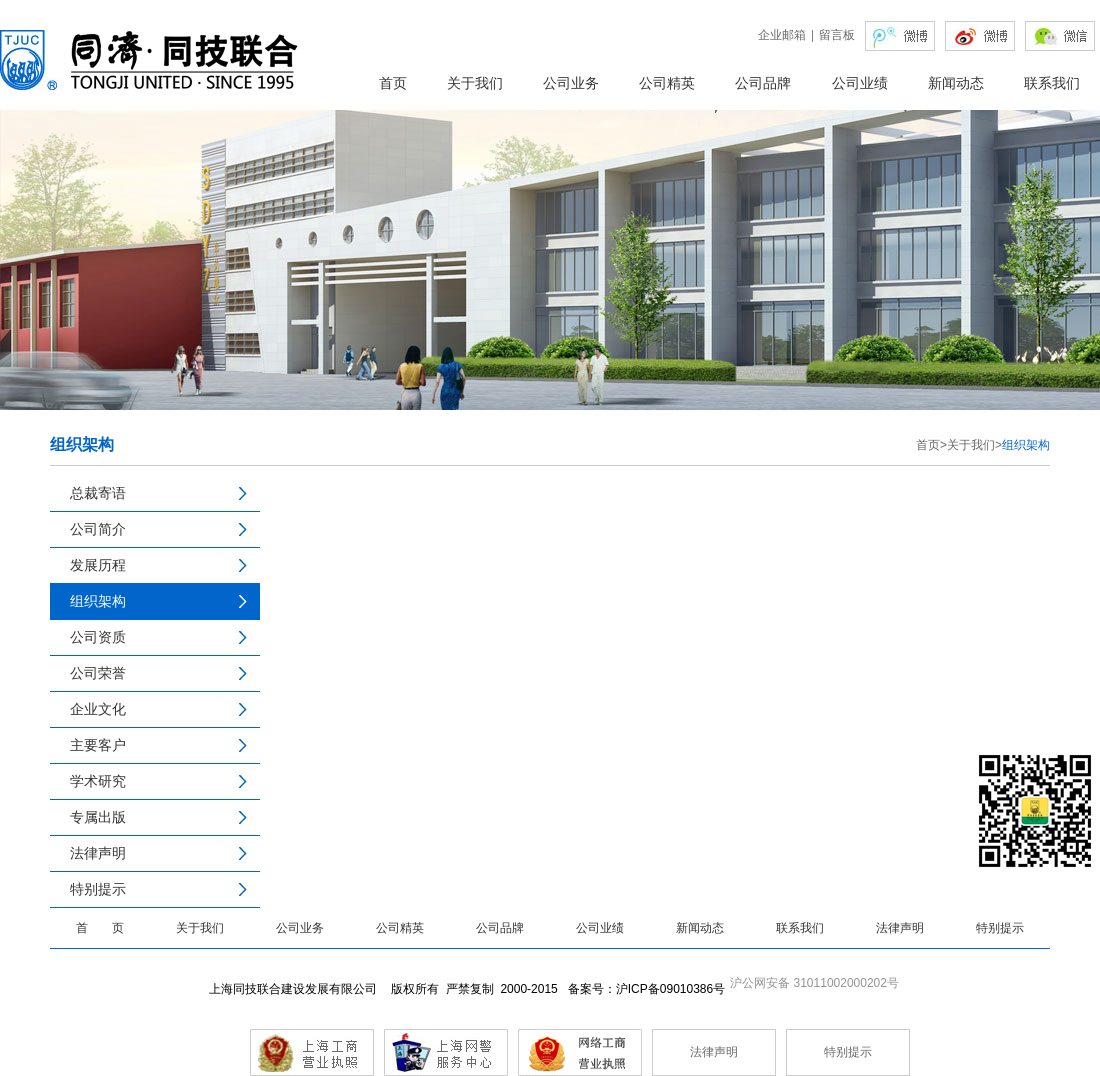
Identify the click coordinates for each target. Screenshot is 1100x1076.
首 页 (100, 928)
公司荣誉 (98, 673)
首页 (393, 83)
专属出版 (98, 817)
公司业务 (571, 83)
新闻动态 (956, 83)
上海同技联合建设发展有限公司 (297, 989)
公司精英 (667, 83)
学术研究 (98, 781)
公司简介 (98, 529)
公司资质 (98, 637)
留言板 (837, 35)
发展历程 (98, 565)
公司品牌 (763, 83)
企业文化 (98, 709)
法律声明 (98, 853)
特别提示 (98, 889)
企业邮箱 (782, 35)
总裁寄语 (98, 493)
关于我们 (475, 83)
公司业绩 (860, 83)
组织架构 (98, 601)
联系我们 (1052, 83)
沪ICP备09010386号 (670, 989)
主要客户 (98, 745)
